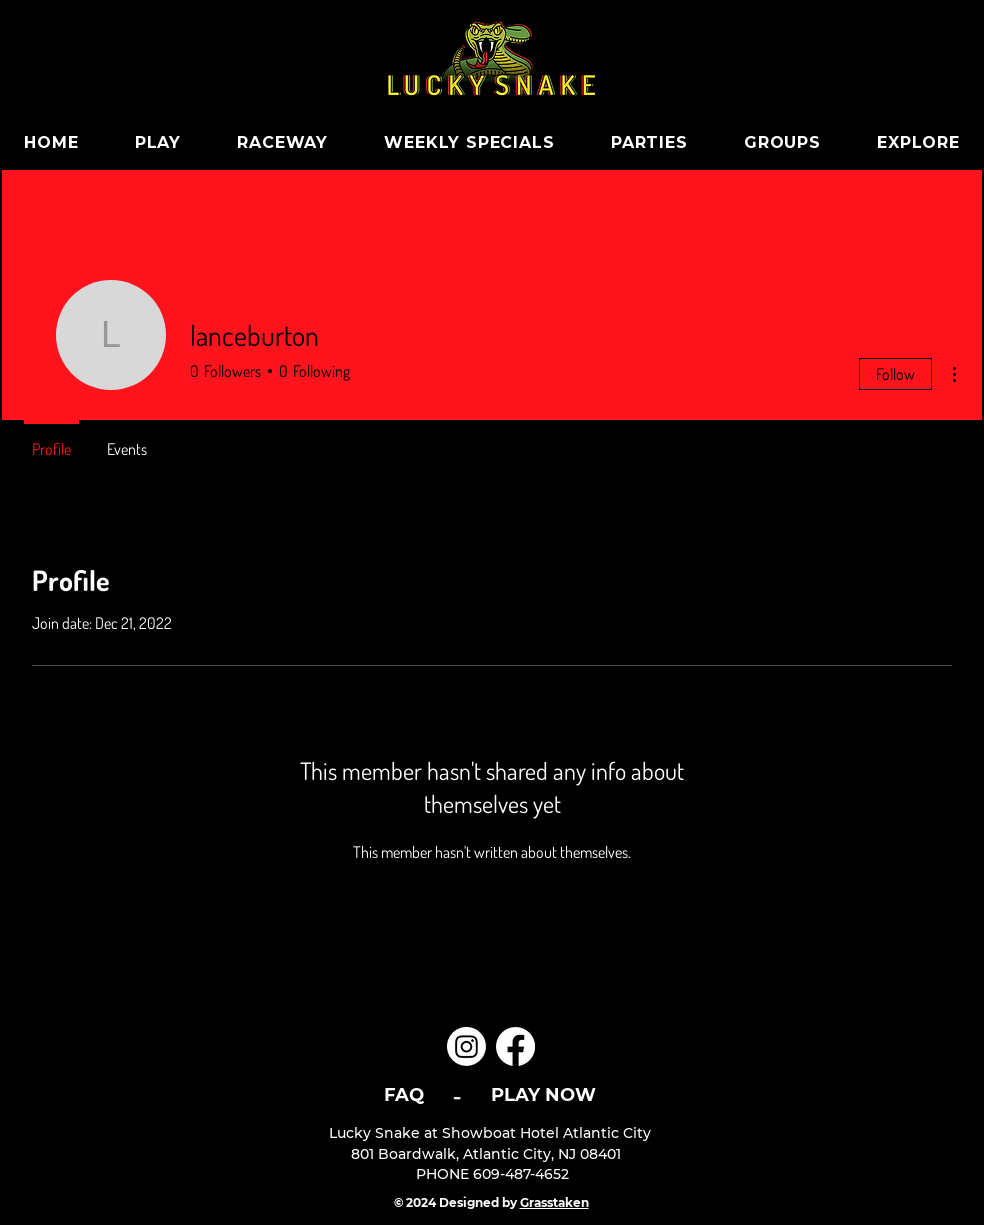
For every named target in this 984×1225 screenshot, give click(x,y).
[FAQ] (403, 1094)
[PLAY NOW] (543, 1094)
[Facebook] (515, 1046)
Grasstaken (554, 1202)
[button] (282, 142)
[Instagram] (466, 1046)
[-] (457, 1094)
